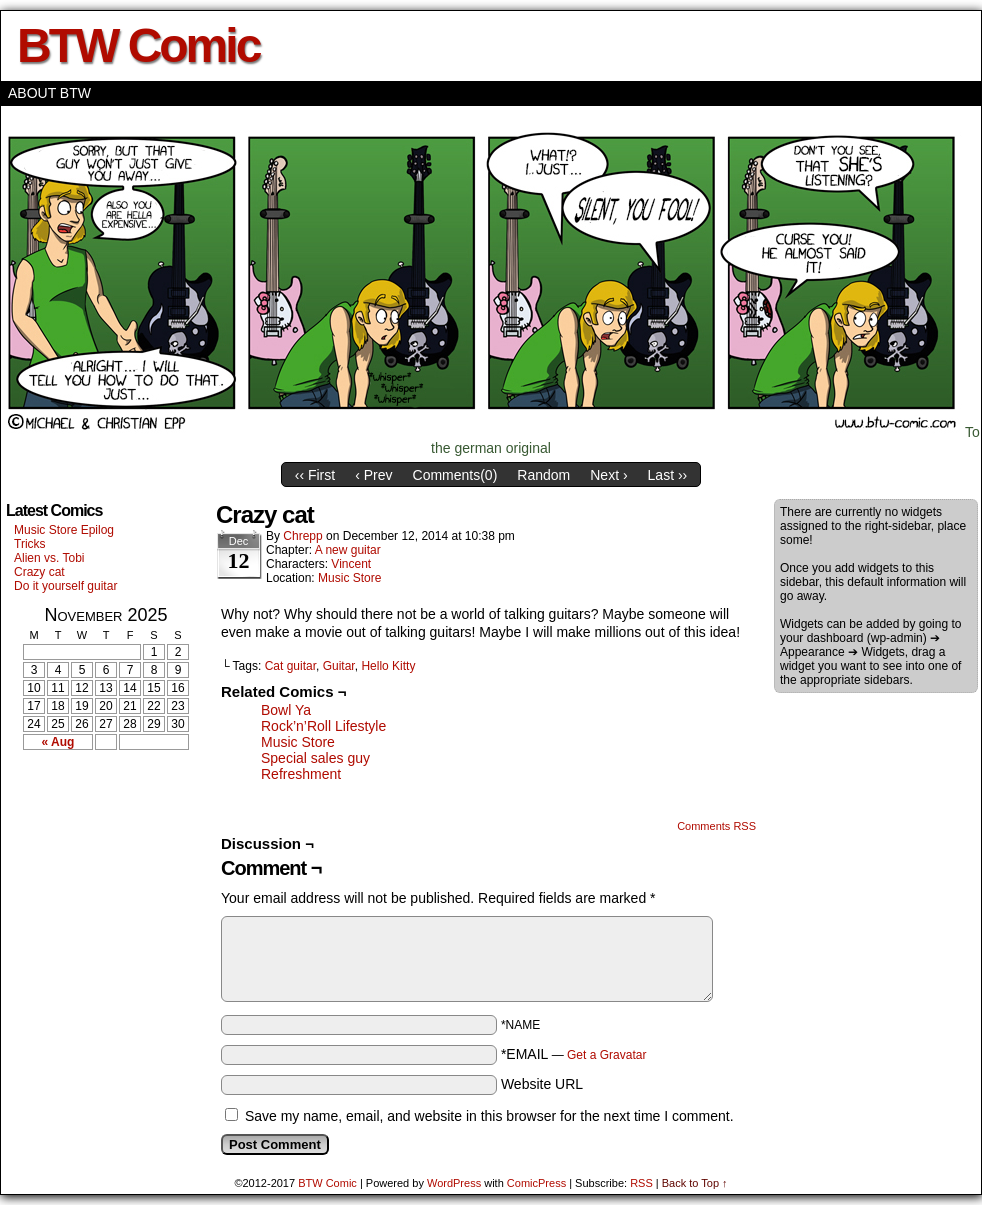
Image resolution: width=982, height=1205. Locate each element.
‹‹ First (315, 475)
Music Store (349, 578)
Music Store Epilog (64, 530)
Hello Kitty (388, 666)
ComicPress (536, 1183)
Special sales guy (315, 758)
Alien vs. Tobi (49, 558)
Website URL (542, 1084)
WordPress (454, 1183)
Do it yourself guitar (65, 586)
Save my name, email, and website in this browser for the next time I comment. (489, 1116)
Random (543, 475)
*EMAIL (574, 1054)
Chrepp (302, 536)
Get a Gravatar (606, 1055)
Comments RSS (716, 826)
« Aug (58, 742)
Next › (608, 475)
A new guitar (348, 550)
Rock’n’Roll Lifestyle (323, 726)
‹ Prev (373, 475)
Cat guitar (290, 666)
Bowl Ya (286, 710)
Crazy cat (39, 572)
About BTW (49, 93)
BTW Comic (138, 45)
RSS (641, 1183)
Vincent (351, 564)
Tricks (30, 544)
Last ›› (668, 475)
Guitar (339, 666)
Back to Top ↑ (695, 1183)
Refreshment (301, 774)
